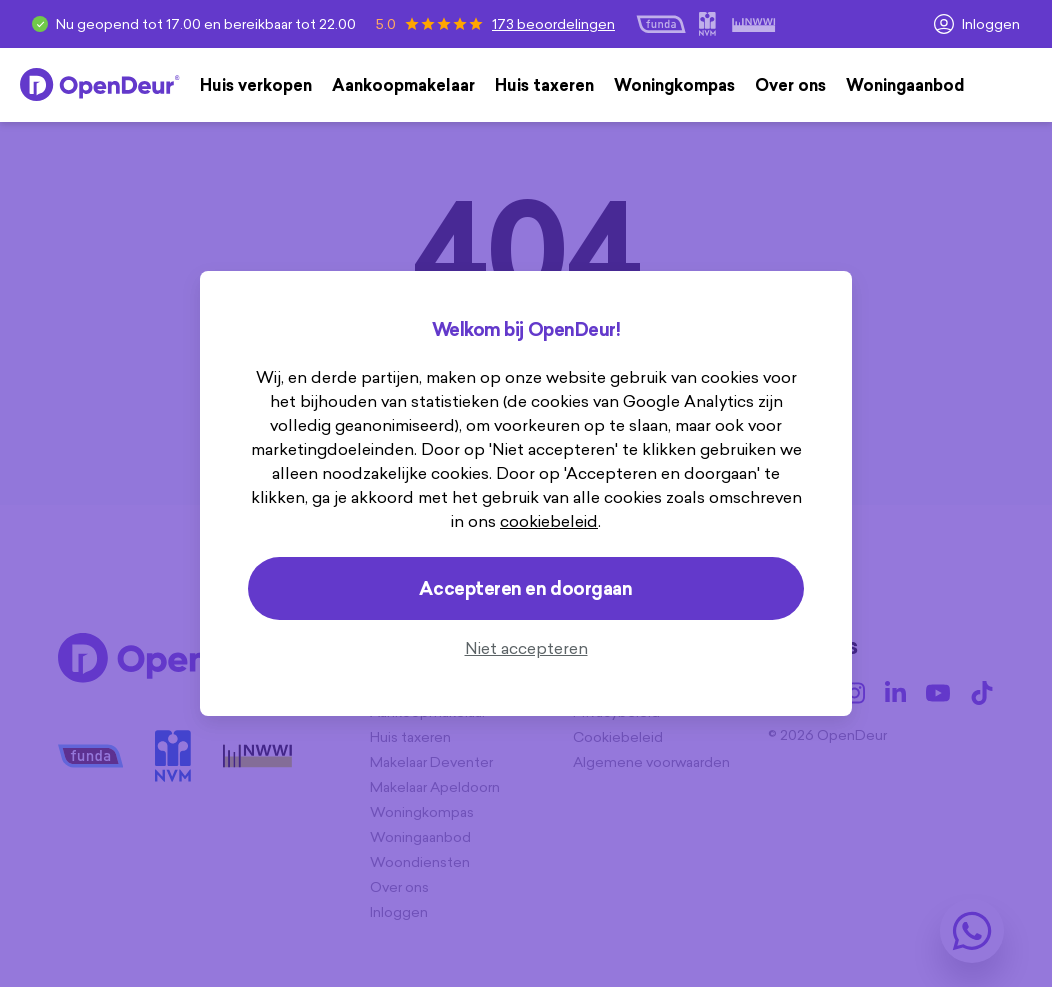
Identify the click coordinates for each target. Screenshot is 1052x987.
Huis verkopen (256, 85)
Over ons (790, 85)
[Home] (100, 85)
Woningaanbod (905, 85)
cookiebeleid (549, 521)
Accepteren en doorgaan (525, 588)
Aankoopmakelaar (403, 85)
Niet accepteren (526, 648)
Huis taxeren (544, 85)
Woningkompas (674, 85)
